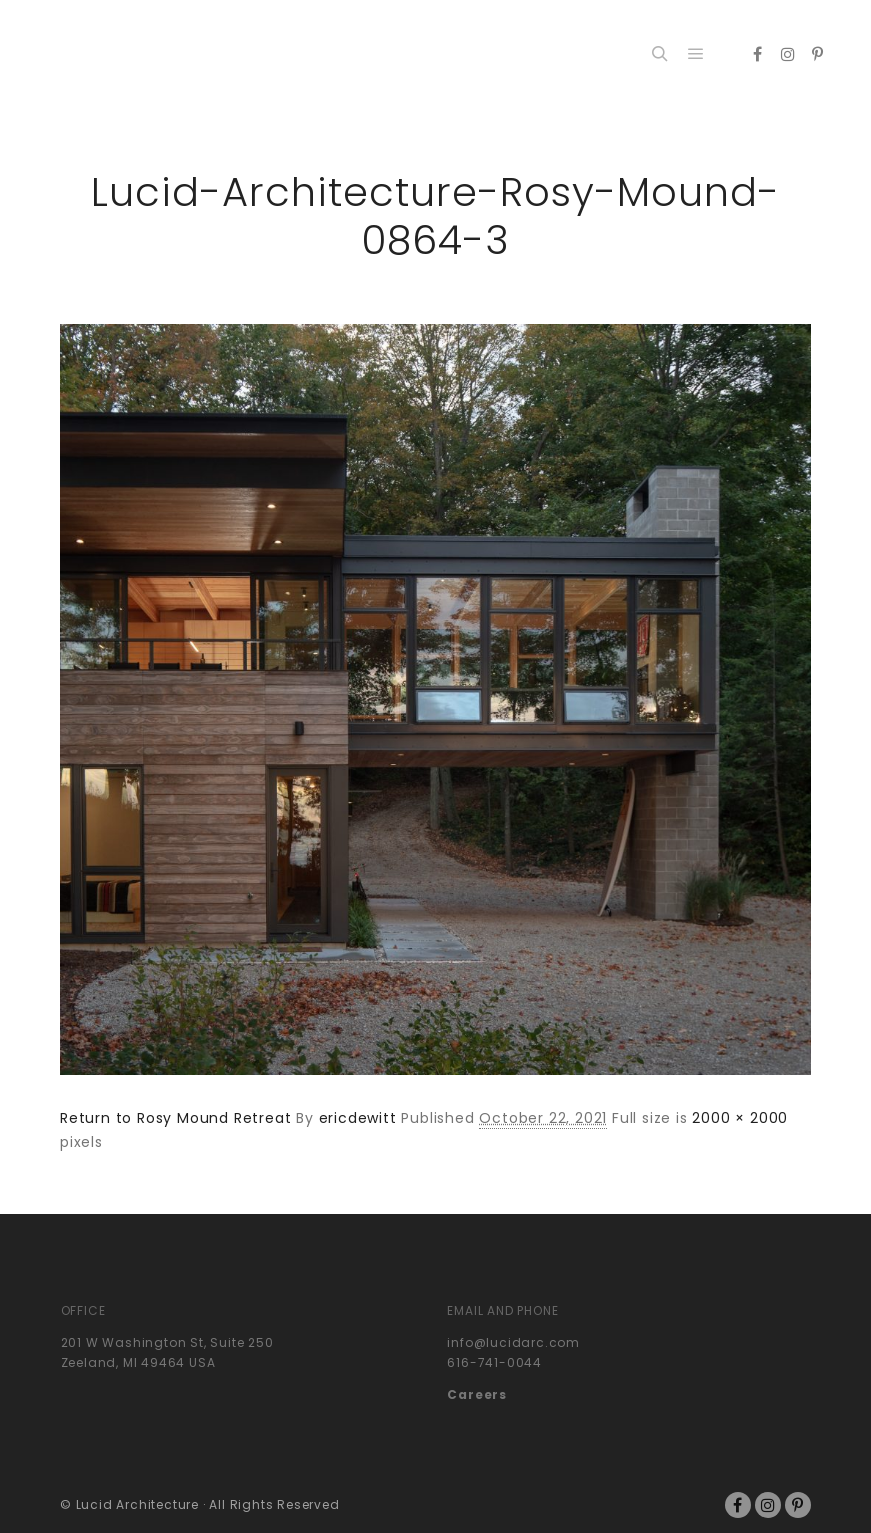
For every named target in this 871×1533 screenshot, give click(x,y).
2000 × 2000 (740, 1118)
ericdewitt (358, 1118)
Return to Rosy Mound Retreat (175, 1118)
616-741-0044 (494, 1362)
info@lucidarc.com (513, 1342)
